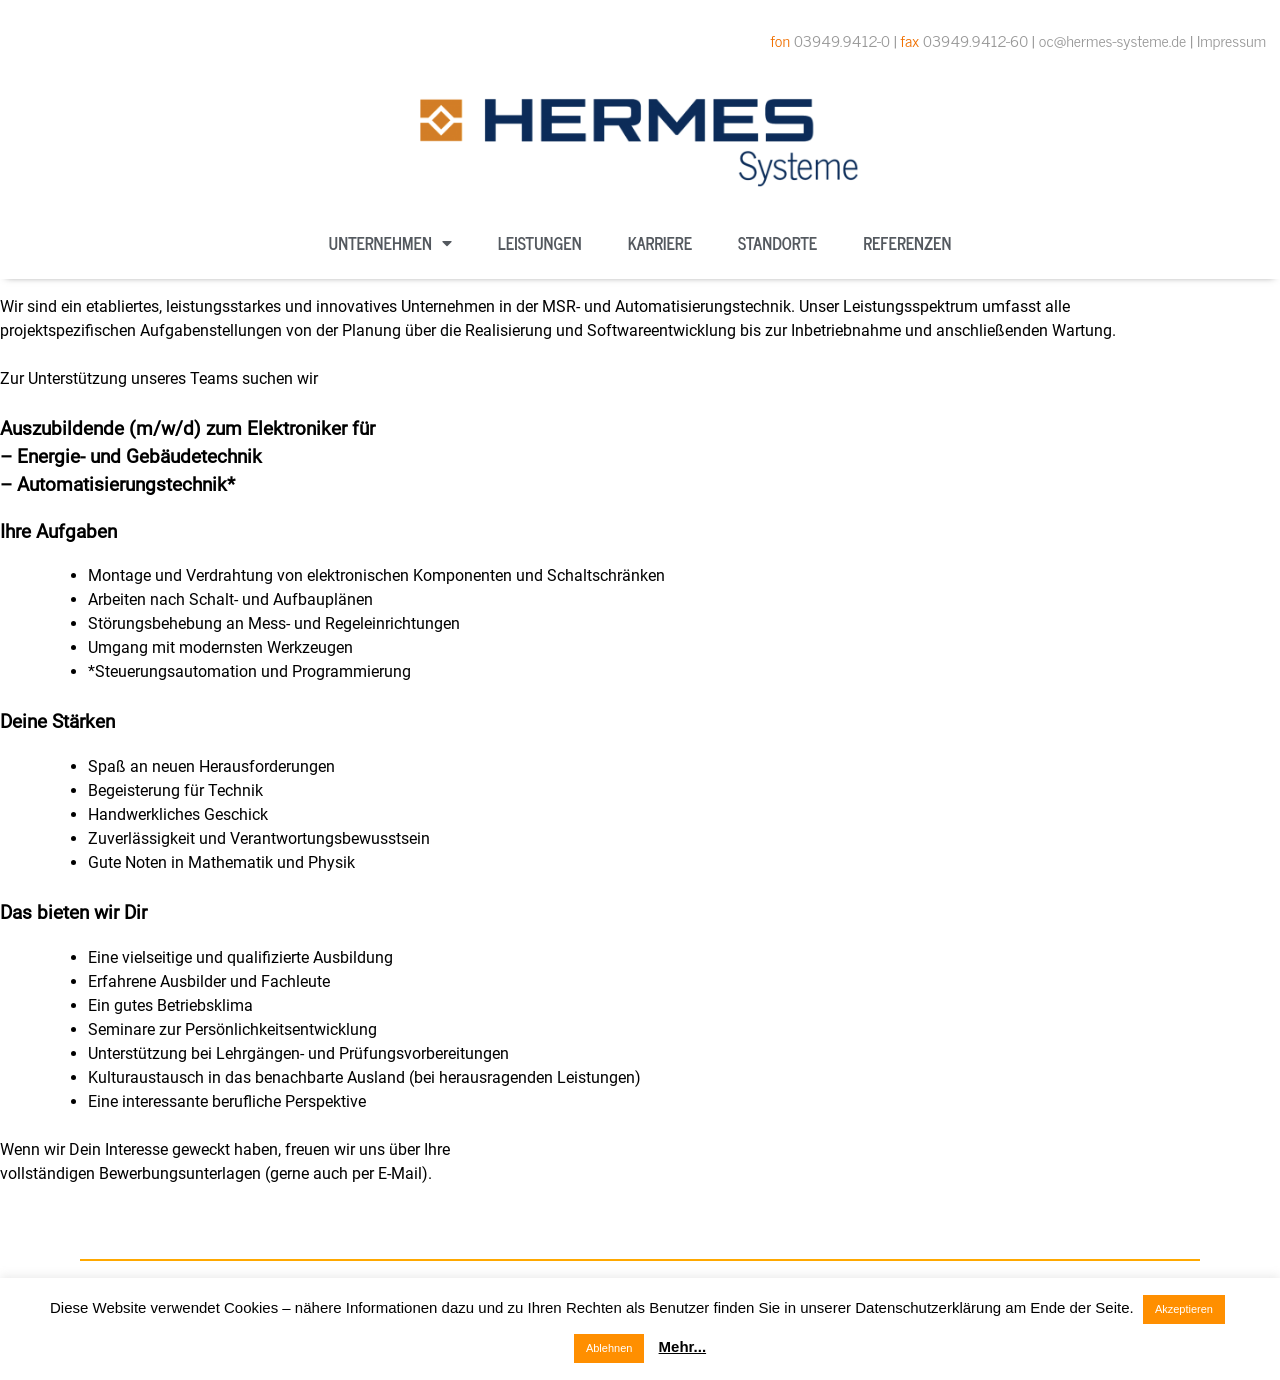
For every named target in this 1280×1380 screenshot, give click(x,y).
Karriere (660, 243)
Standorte (777, 243)
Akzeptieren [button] (1184, 1309)
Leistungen (540, 243)
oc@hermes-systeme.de (1112, 40)
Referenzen (907, 243)
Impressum (1231, 40)
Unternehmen (390, 243)
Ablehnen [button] (609, 1348)
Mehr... (683, 1346)
